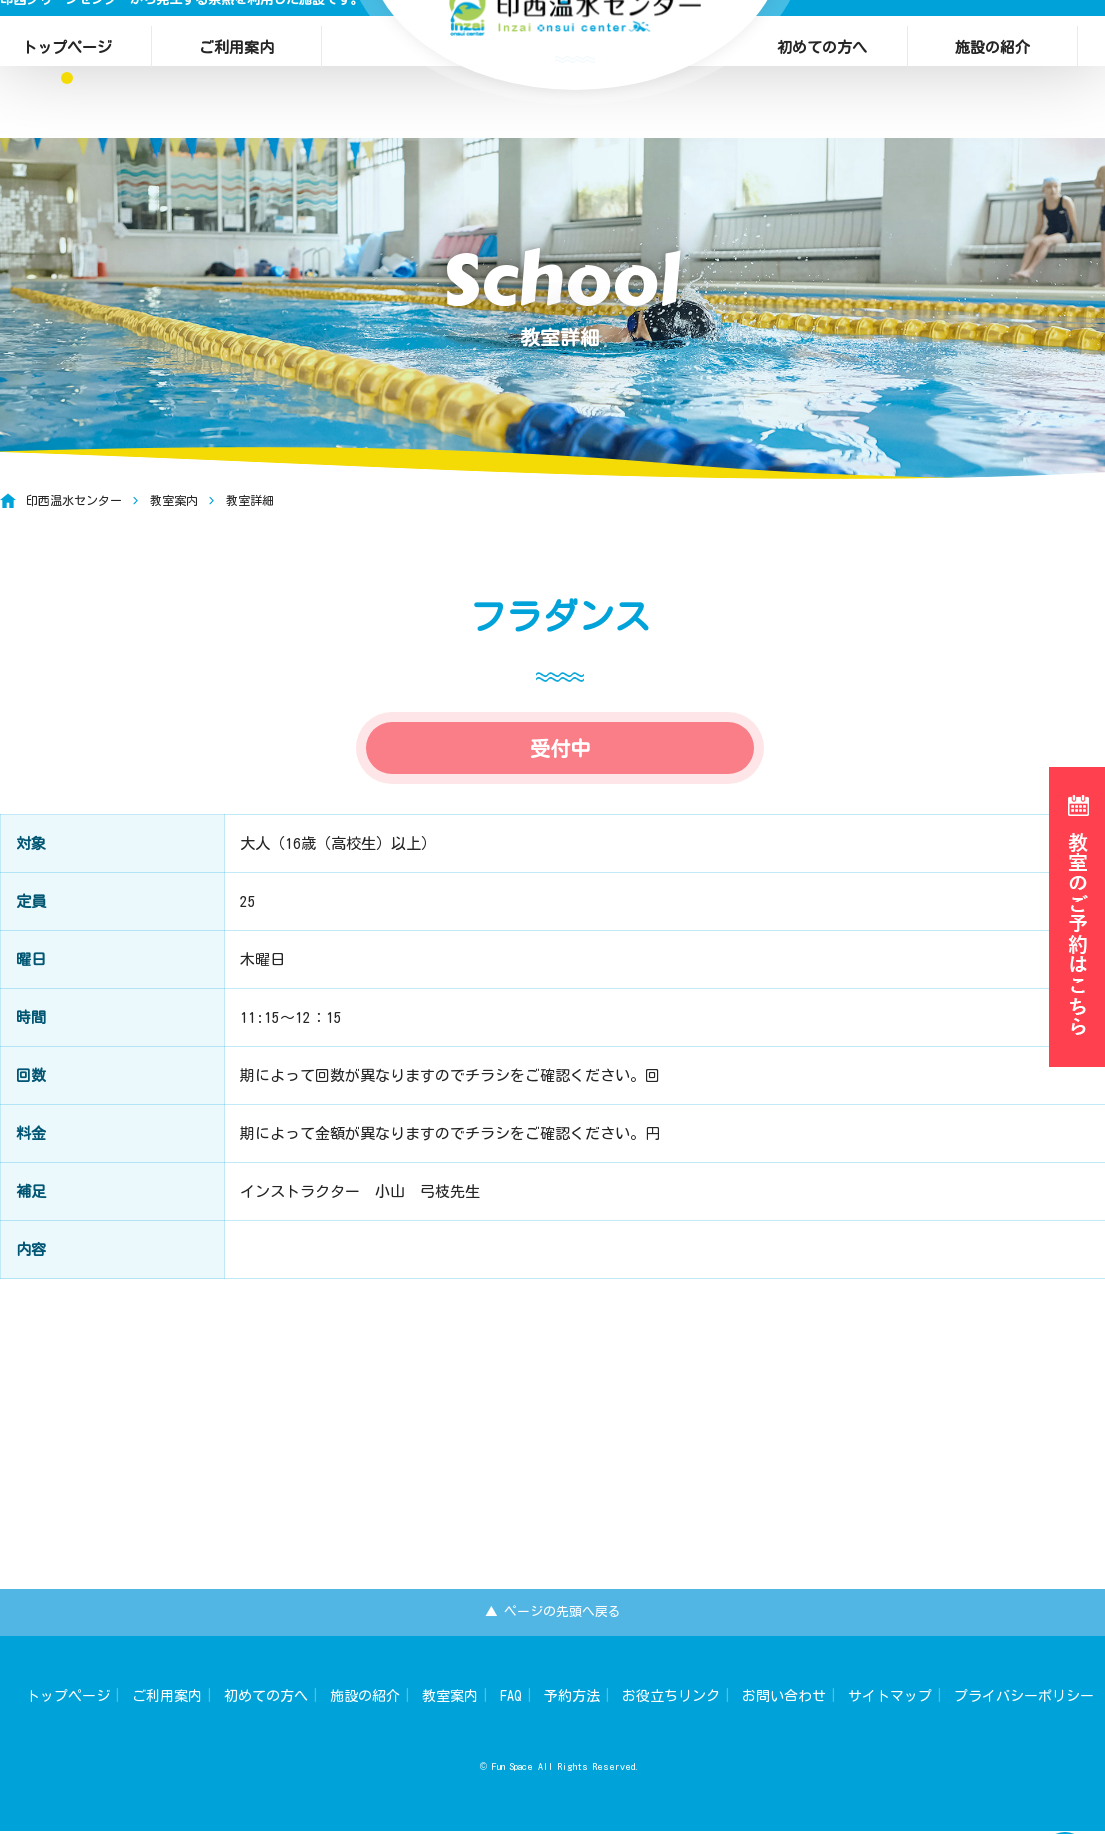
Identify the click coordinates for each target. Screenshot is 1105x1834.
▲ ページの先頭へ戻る (552, 1613)
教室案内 (450, 1699)
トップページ (68, 1699)
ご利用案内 (236, 37)
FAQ (511, 1699)
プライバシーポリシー (1024, 1699)
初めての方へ (822, 37)
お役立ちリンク (671, 1699)
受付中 (560, 778)
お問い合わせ (784, 1699)
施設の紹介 (992, 37)
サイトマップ (890, 1699)
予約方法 (572, 1699)
